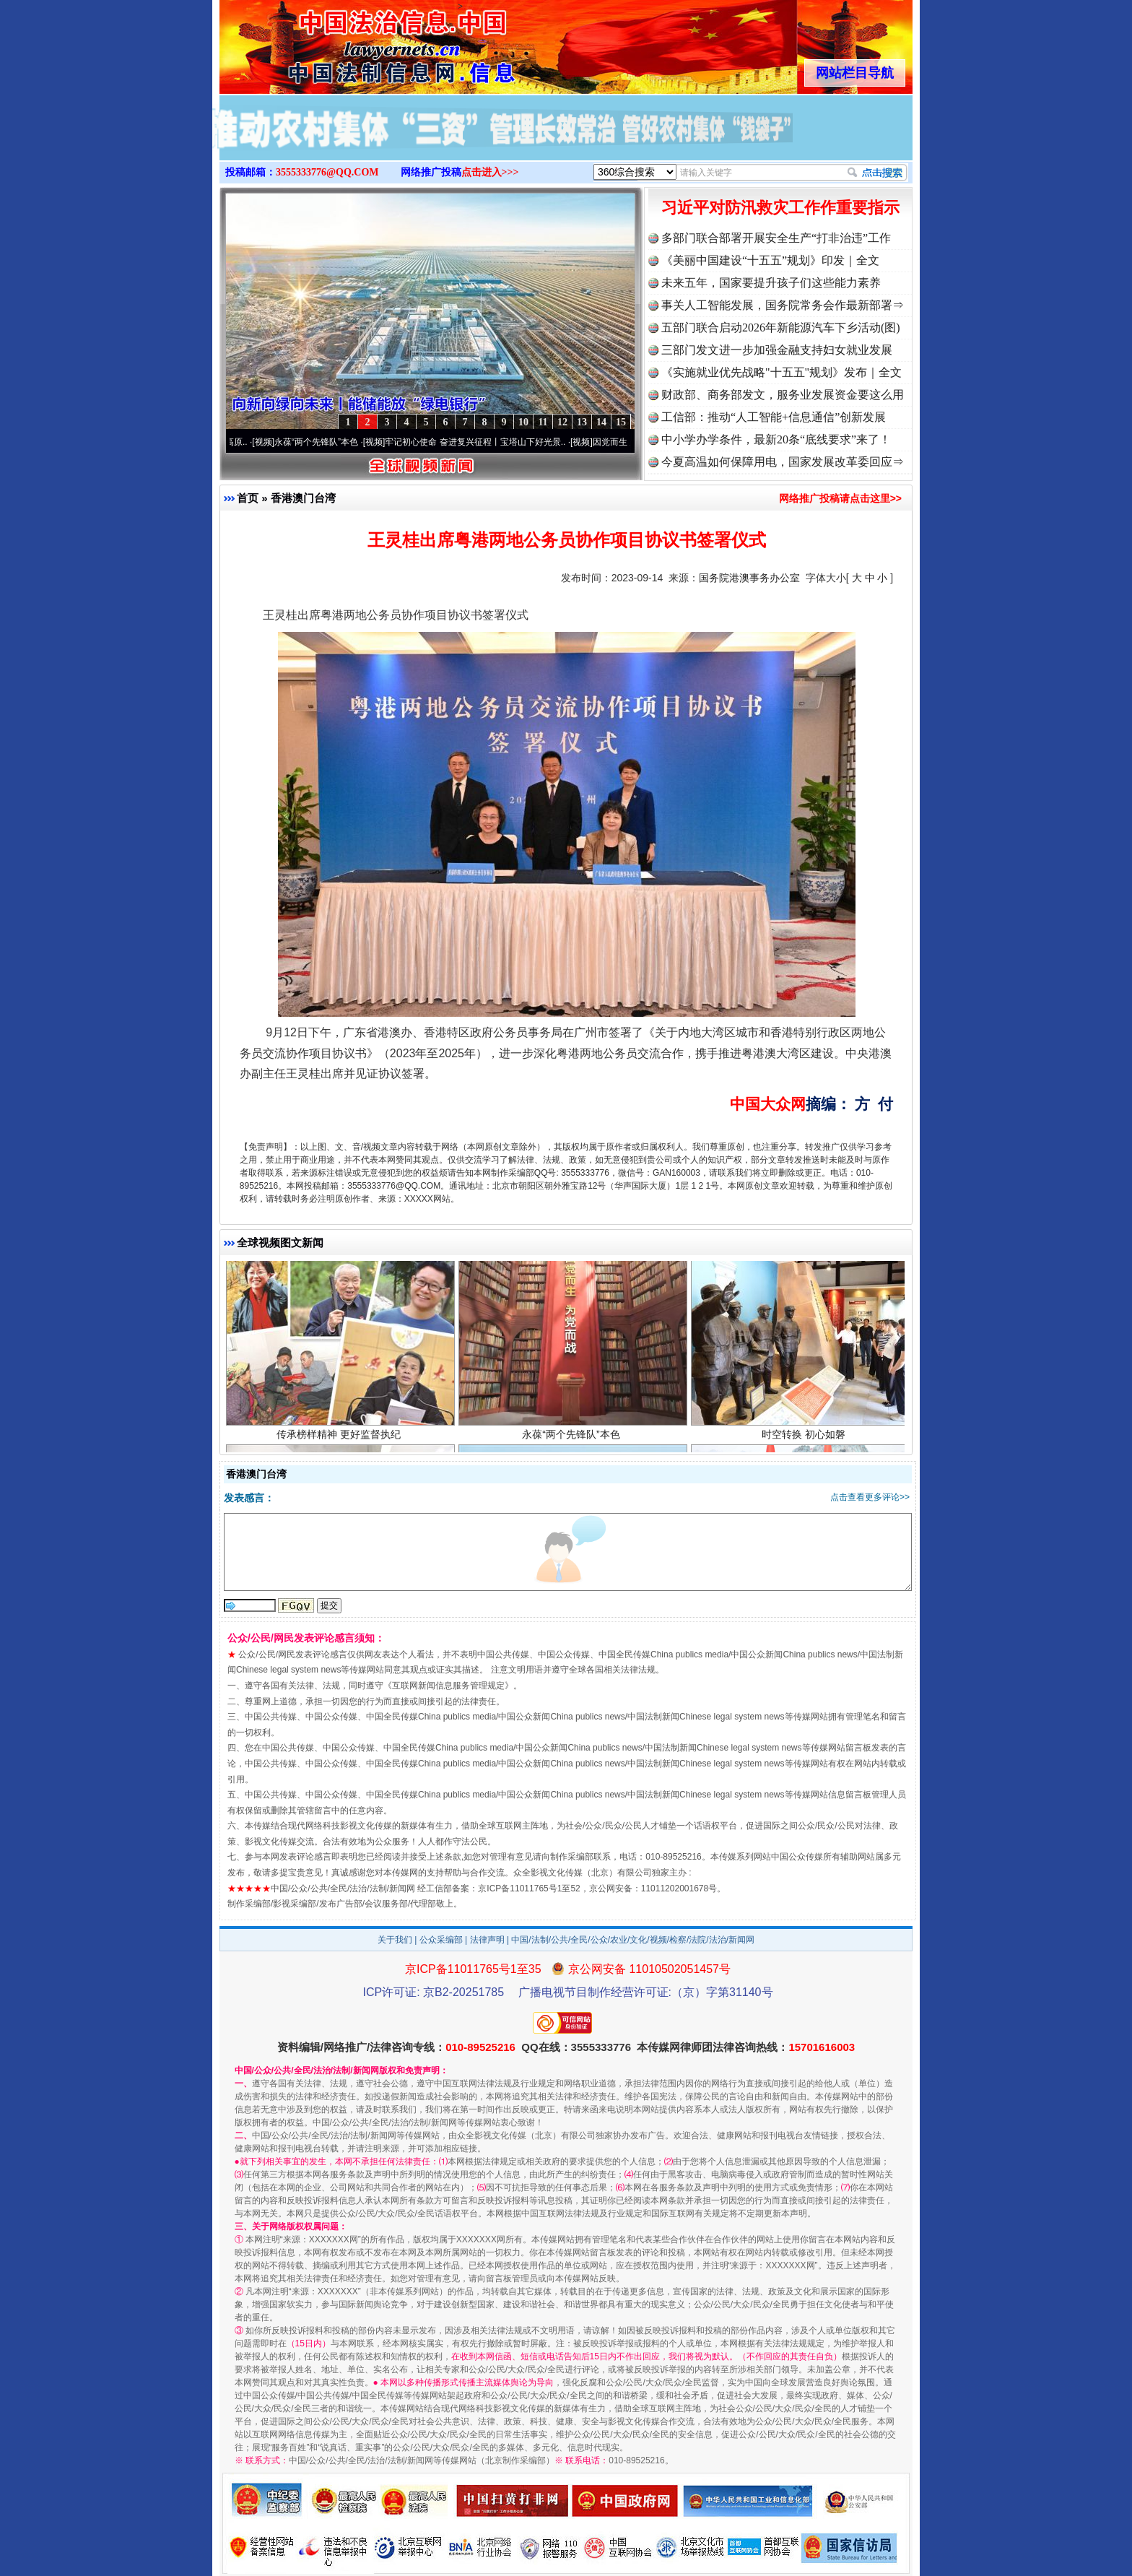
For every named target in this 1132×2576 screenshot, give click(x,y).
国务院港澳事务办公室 (749, 578)
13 (582, 422)
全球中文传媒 (338, 42)
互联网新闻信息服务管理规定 (448, 1686)
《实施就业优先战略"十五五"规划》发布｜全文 (781, 372)
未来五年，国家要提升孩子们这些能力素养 (771, 283)
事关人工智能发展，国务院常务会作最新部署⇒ (782, 305)
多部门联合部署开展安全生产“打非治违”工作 (776, 238)
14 (601, 422)
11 (542, 422)
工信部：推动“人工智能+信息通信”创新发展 (773, 417)
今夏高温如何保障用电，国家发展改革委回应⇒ (782, 462)
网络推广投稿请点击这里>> (840, 498)
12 (562, 422)
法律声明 (487, 1940)
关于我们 (395, 1940)
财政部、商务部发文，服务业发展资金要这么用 (782, 395)
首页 (247, 498)
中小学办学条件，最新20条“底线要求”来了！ (776, 439)
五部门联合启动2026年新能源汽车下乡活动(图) (780, 327)
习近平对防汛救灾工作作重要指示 (780, 208)
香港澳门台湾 (303, 498)
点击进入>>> (490, 172)
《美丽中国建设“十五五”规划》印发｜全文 (770, 260)
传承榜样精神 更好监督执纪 (340, 1440)
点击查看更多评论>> (870, 1497)
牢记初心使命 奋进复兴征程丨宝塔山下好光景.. (482, 442)
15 (621, 422)
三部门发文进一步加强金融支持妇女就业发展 (776, 350)
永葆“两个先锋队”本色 (323, 442)
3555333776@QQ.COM (327, 172)
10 (523, 422)
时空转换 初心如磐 (805, 1440)
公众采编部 (441, 1940)
